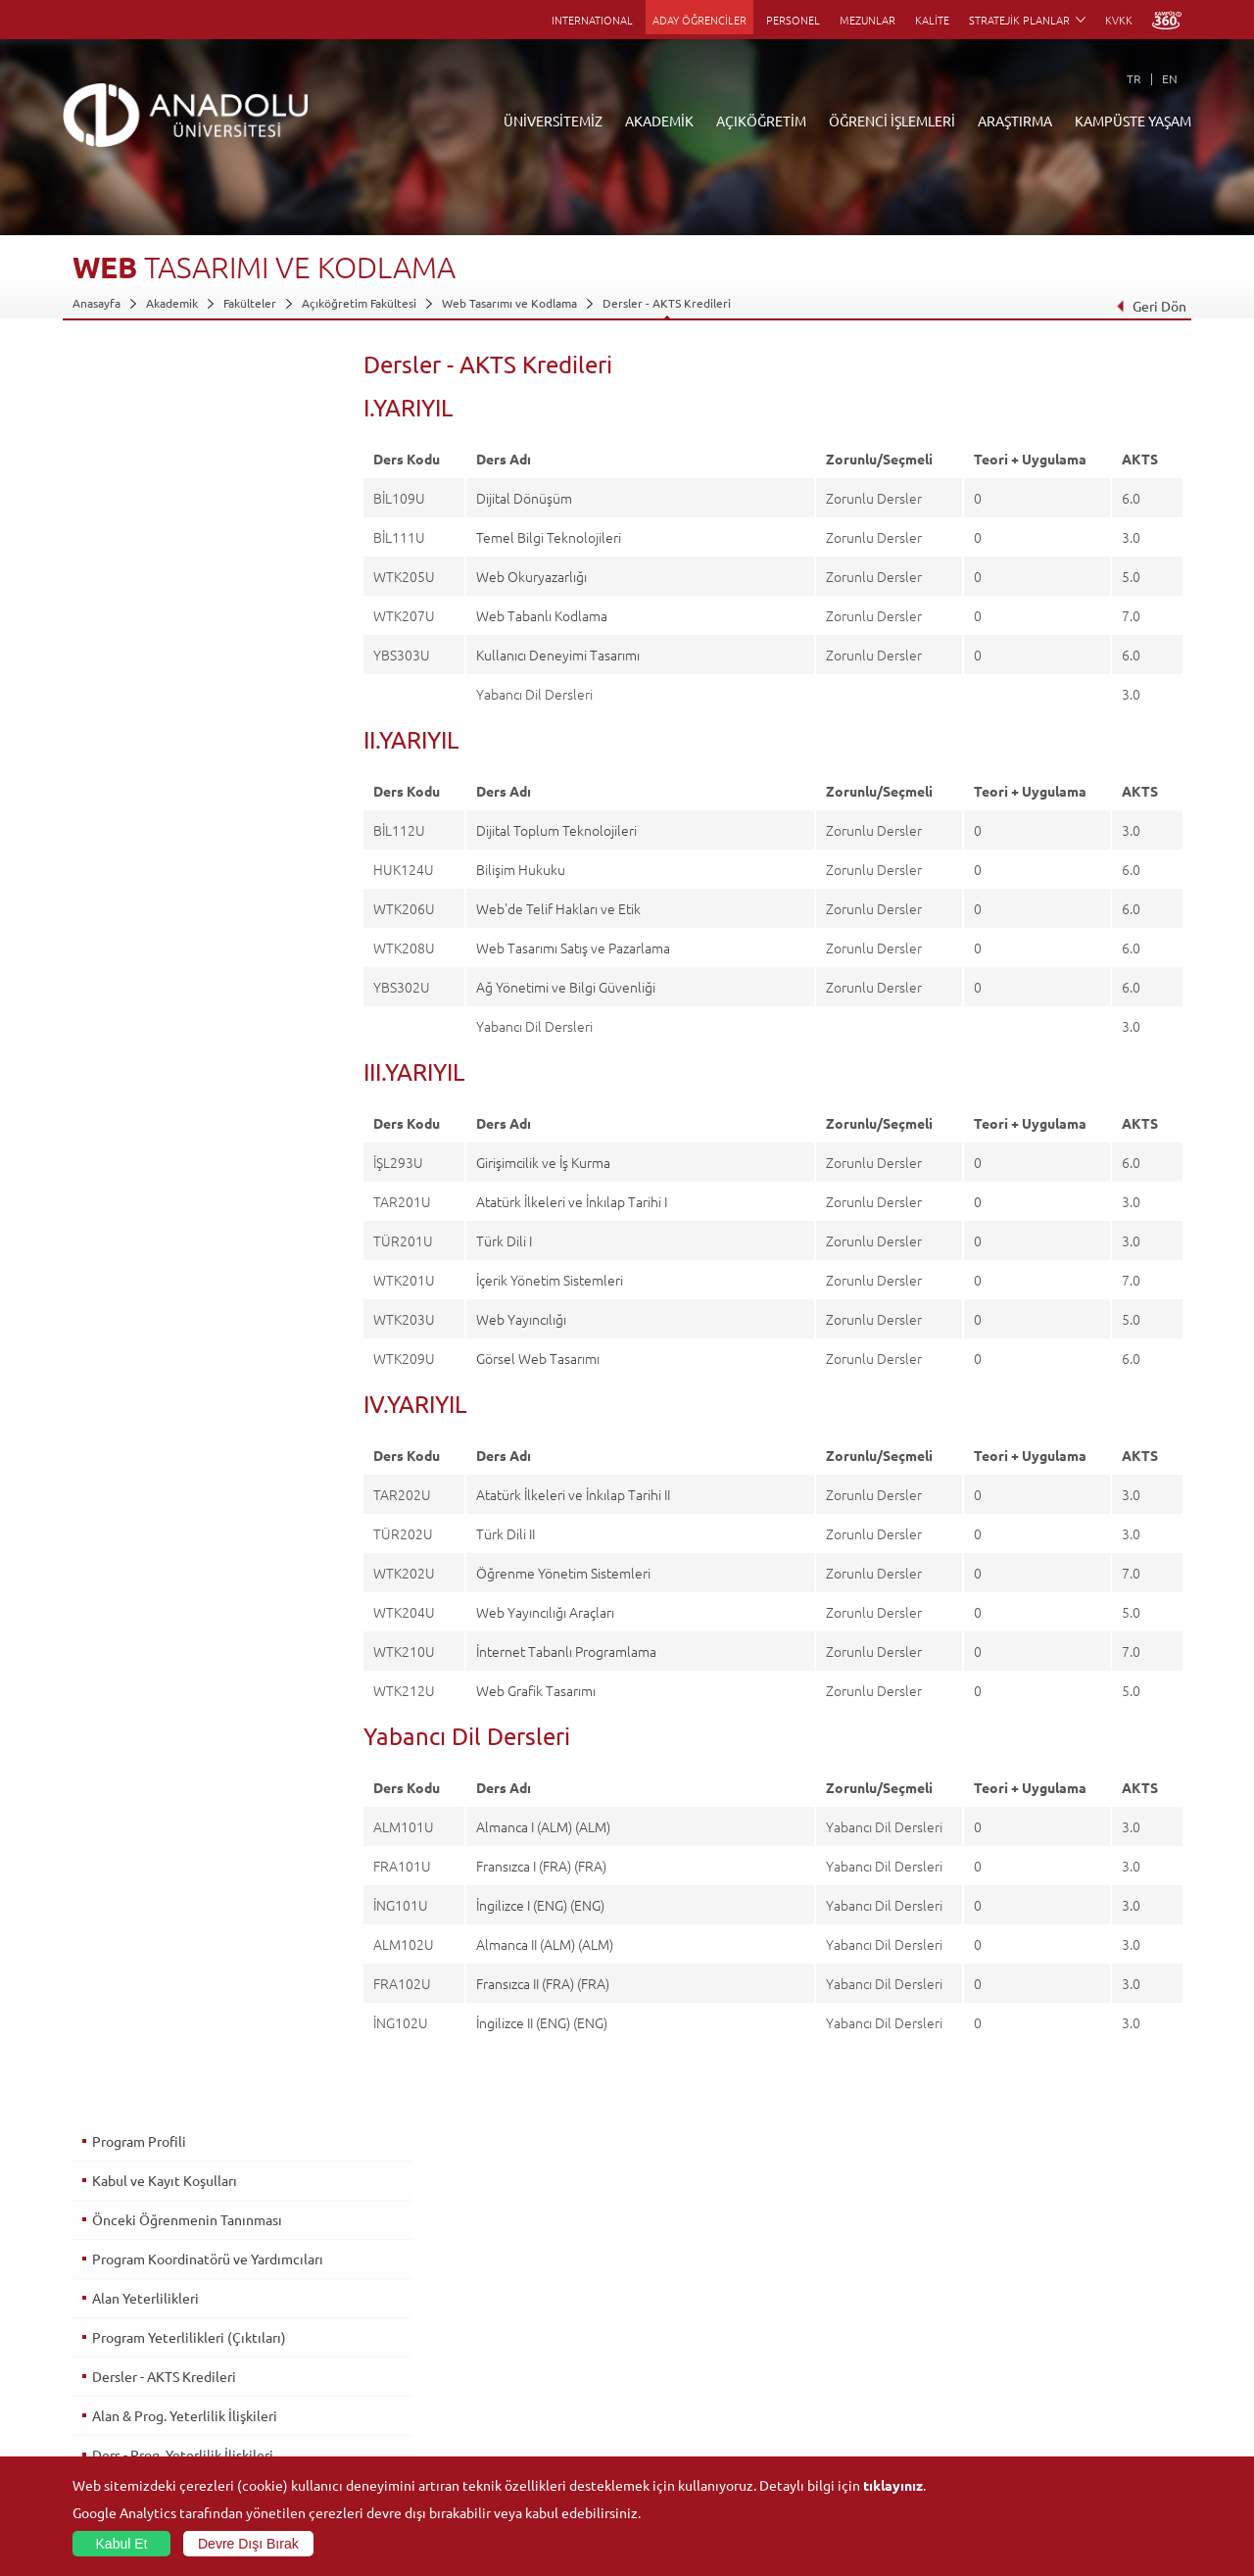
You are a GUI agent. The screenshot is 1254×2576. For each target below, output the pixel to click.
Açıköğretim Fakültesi (359, 303)
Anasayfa (96, 303)
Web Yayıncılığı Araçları (545, 1612)
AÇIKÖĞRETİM (761, 120)
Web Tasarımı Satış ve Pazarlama (573, 947)
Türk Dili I (504, 1240)
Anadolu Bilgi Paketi (678, 2318)
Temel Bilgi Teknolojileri (548, 537)
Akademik (172, 303)
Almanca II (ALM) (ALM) (544, 1944)
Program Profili (138, 371)
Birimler (830, 2273)
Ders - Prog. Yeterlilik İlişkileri (181, 685)
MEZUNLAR (867, 19)
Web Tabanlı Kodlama (541, 615)
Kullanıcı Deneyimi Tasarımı (558, 654)
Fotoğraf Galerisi (1038, 2453)
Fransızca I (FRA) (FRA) (541, 1865)
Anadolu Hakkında (120, 2273)
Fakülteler (249, 303)
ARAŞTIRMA (1015, 120)
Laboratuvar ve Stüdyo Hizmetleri (899, 2431)
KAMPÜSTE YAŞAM (1133, 120)
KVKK (1119, 19)
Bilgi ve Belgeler (116, 2408)
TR (1134, 78)
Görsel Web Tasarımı (538, 1358)
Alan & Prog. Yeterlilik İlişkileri (183, 646)
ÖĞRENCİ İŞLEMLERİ (892, 120)
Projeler (830, 2341)
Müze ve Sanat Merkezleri (1062, 2341)
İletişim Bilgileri (113, 2453)
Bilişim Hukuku (520, 869)
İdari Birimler (107, 2318)
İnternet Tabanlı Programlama (566, 1651)
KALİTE (932, 19)
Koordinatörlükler (857, 2318)
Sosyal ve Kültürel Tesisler (1062, 2273)
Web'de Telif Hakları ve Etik (558, 908)
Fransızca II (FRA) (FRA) (542, 1983)
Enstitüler (283, 2296)
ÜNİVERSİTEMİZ (553, 120)
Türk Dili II (505, 1533)
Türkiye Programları (494, 2318)
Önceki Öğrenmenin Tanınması (186, 450)
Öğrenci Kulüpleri (1040, 2408)
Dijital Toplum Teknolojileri (556, 830)
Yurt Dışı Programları (497, 2363)
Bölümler (96, 2341)
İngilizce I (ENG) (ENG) (540, 1905)
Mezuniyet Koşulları (153, 763)
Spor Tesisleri (1028, 2363)
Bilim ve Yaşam (848, 2453)
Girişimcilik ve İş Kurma (543, 1162)
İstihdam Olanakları (151, 842)
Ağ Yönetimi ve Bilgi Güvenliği (565, 986)
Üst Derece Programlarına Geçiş (189, 802)
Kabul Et (122, 2544)
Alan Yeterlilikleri (144, 528)
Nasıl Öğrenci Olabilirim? (506, 2386)
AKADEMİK (659, 120)
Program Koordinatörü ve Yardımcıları (206, 489)
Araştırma (467, 2341)
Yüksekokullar (293, 2341)
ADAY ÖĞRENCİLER (699, 19)
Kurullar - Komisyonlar (131, 2363)
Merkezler (836, 2296)
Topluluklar (1022, 2386)
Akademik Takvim (486, 2408)
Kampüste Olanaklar (1046, 2431)
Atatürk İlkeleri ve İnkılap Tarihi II (573, 1494)
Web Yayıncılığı (521, 1319)
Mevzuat (95, 2431)
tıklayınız (893, 2485)
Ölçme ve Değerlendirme (169, 724)
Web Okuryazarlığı (531, 576)
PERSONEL (793, 19)
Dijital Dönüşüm (524, 498)
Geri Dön (1151, 306)
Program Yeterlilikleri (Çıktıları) (188, 567)
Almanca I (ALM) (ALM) (543, 1826)
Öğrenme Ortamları (493, 2431)
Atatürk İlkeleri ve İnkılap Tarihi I (571, 1201)
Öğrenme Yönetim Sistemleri (563, 1572)
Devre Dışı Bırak (248, 2544)
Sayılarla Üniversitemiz (132, 2296)
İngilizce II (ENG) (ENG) (541, 2022)
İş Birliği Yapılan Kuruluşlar (143, 2386)
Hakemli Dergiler (854, 2363)
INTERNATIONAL (592, 19)
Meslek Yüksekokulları (315, 2318)
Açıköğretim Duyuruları (503, 2273)
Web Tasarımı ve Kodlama (509, 303)
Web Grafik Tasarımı (536, 1690)
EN (1170, 78)
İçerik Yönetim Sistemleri (549, 1279)
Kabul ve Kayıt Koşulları (163, 410)
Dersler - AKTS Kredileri (667, 303)
